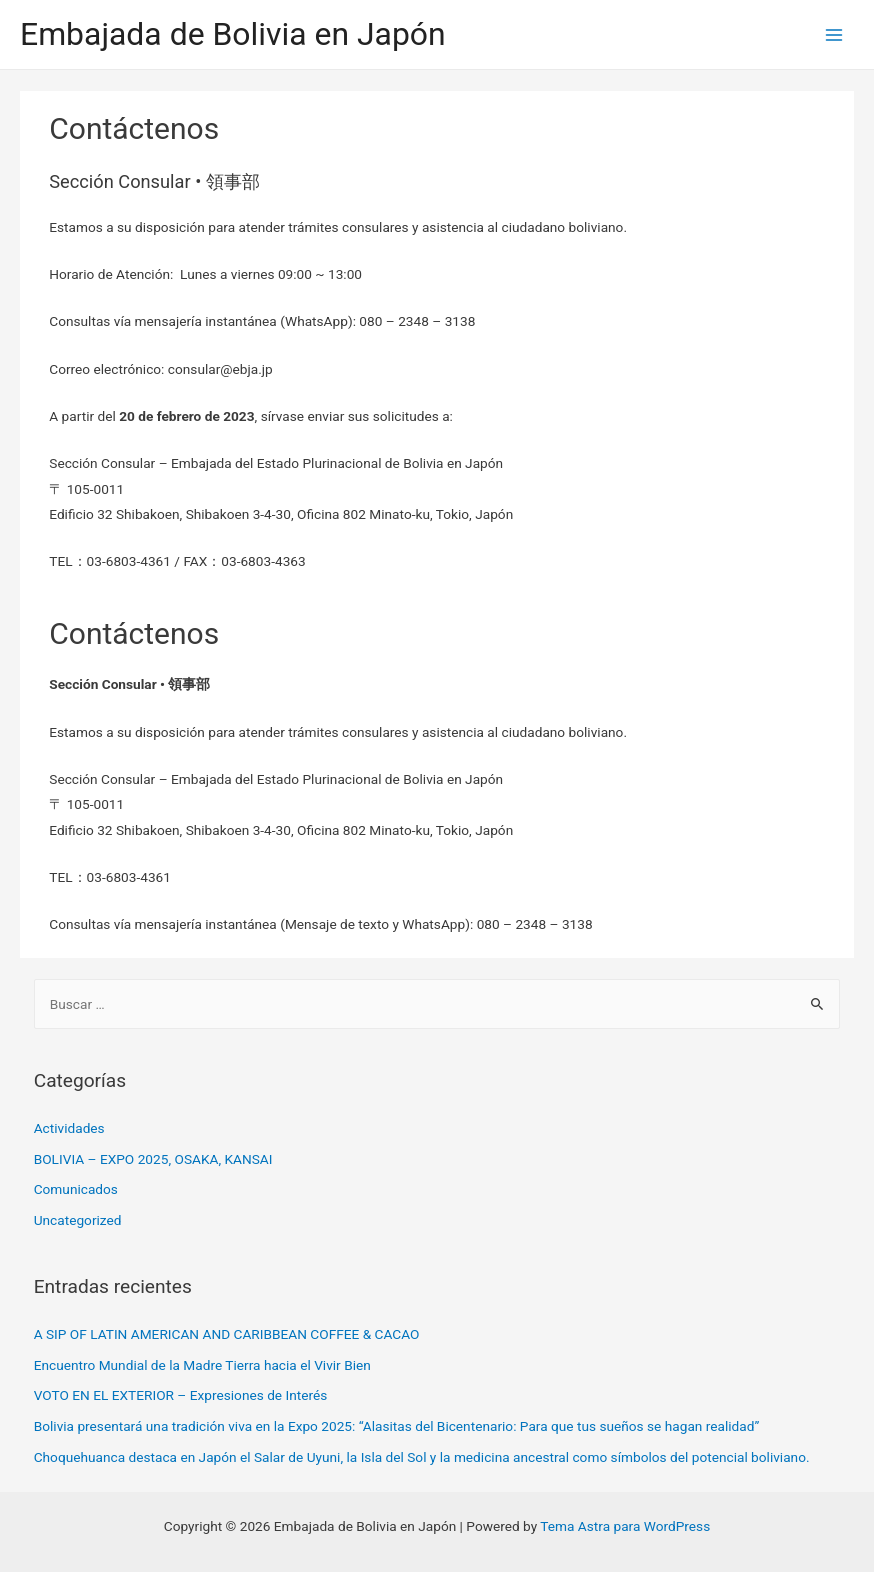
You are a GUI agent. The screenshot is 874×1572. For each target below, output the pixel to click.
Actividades (69, 1128)
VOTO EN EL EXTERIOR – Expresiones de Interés (181, 1395)
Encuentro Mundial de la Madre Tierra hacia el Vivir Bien (202, 1365)
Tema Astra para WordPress (625, 1526)
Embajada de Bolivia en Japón (233, 34)
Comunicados (76, 1189)
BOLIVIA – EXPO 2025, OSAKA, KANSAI (153, 1159)
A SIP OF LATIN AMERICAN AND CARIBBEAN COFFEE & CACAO (227, 1334)
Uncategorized (78, 1220)
